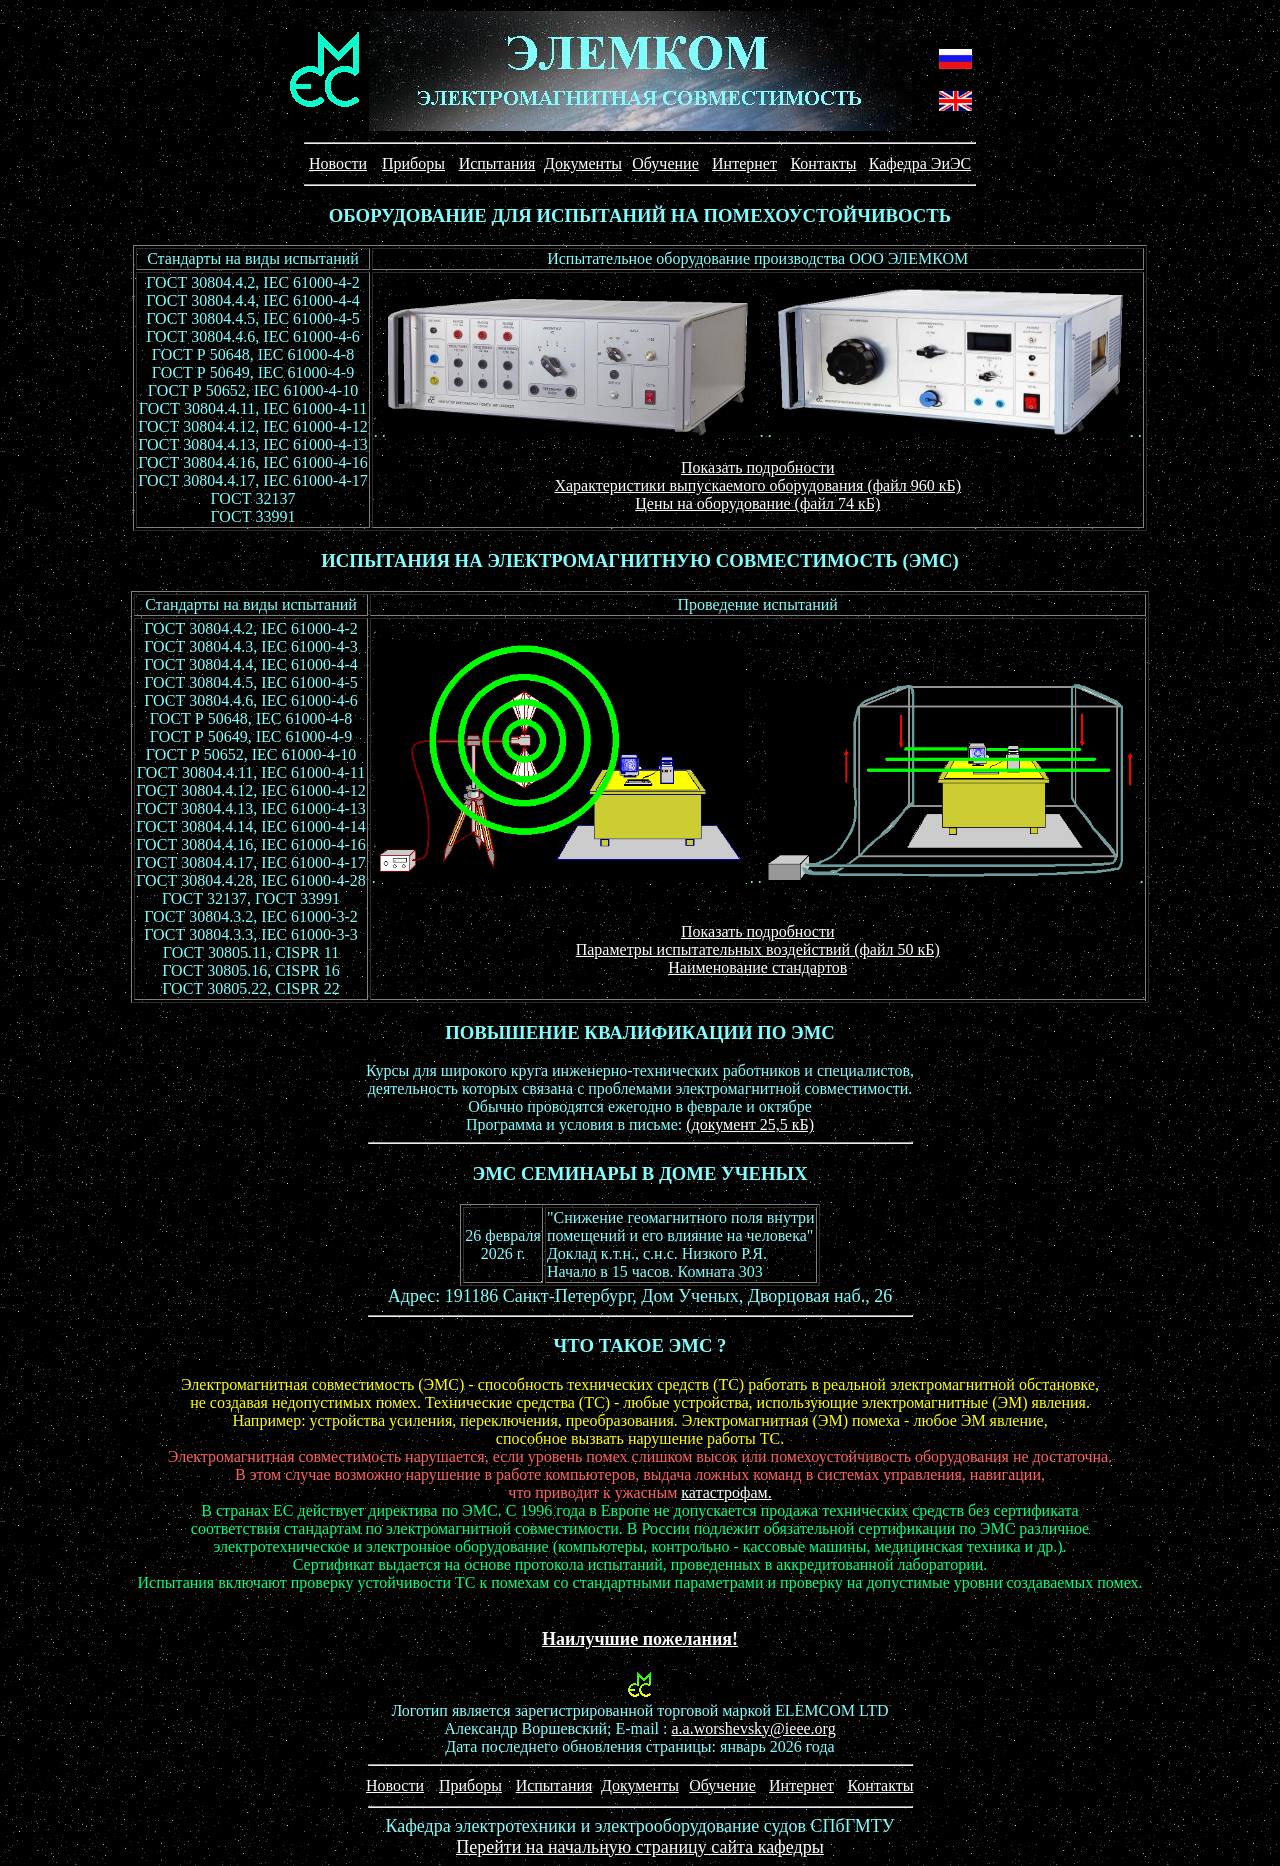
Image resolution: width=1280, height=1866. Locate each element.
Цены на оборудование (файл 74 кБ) (757, 503)
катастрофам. (726, 1492)
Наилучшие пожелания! (640, 1639)
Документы (583, 163)
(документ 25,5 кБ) (750, 1124)
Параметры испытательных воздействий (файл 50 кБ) (758, 949)
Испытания (497, 163)
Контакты (823, 163)
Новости (338, 163)
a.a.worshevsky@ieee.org (753, 1728)
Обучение (665, 163)
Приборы (413, 163)
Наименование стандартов (757, 967)
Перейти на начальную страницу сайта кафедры (640, 1847)
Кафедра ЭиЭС (920, 163)
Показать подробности (757, 467)
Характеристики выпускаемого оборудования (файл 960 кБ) (757, 485)
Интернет (744, 163)
